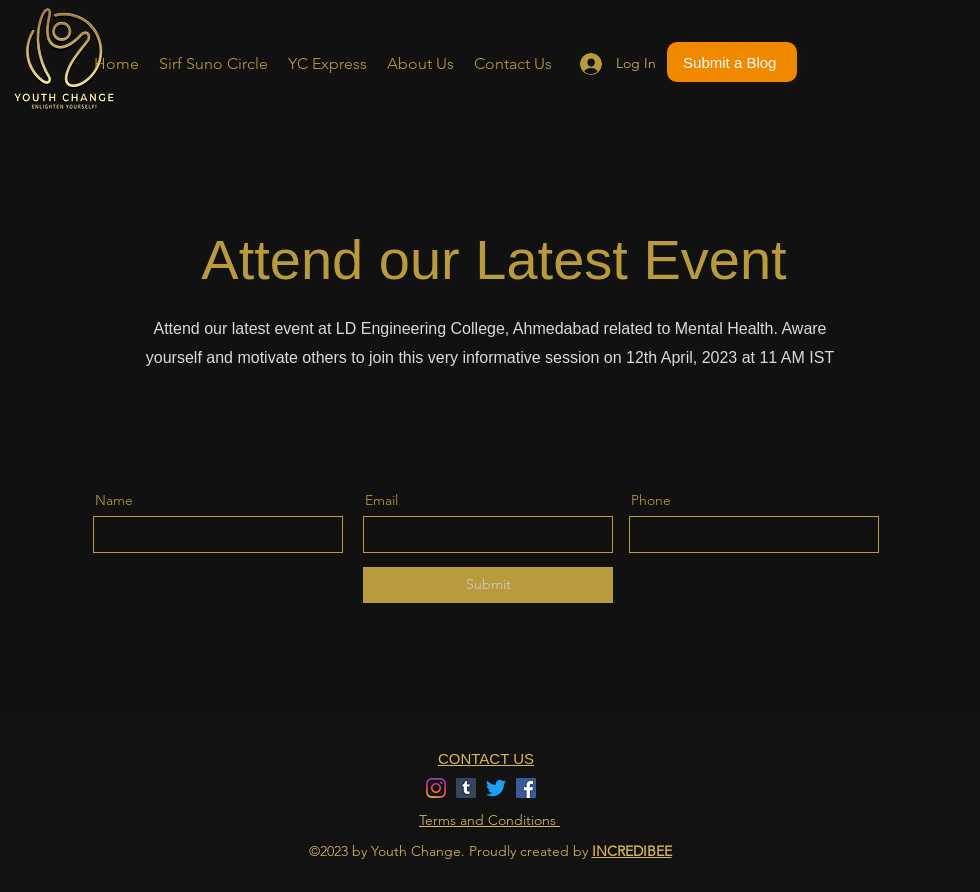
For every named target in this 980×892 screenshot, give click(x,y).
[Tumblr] (466, 788)
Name (114, 500)
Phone (651, 500)
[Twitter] (496, 788)
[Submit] (488, 585)
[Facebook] (526, 788)
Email (381, 500)
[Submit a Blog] (732, 62)
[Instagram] (436, 788)
